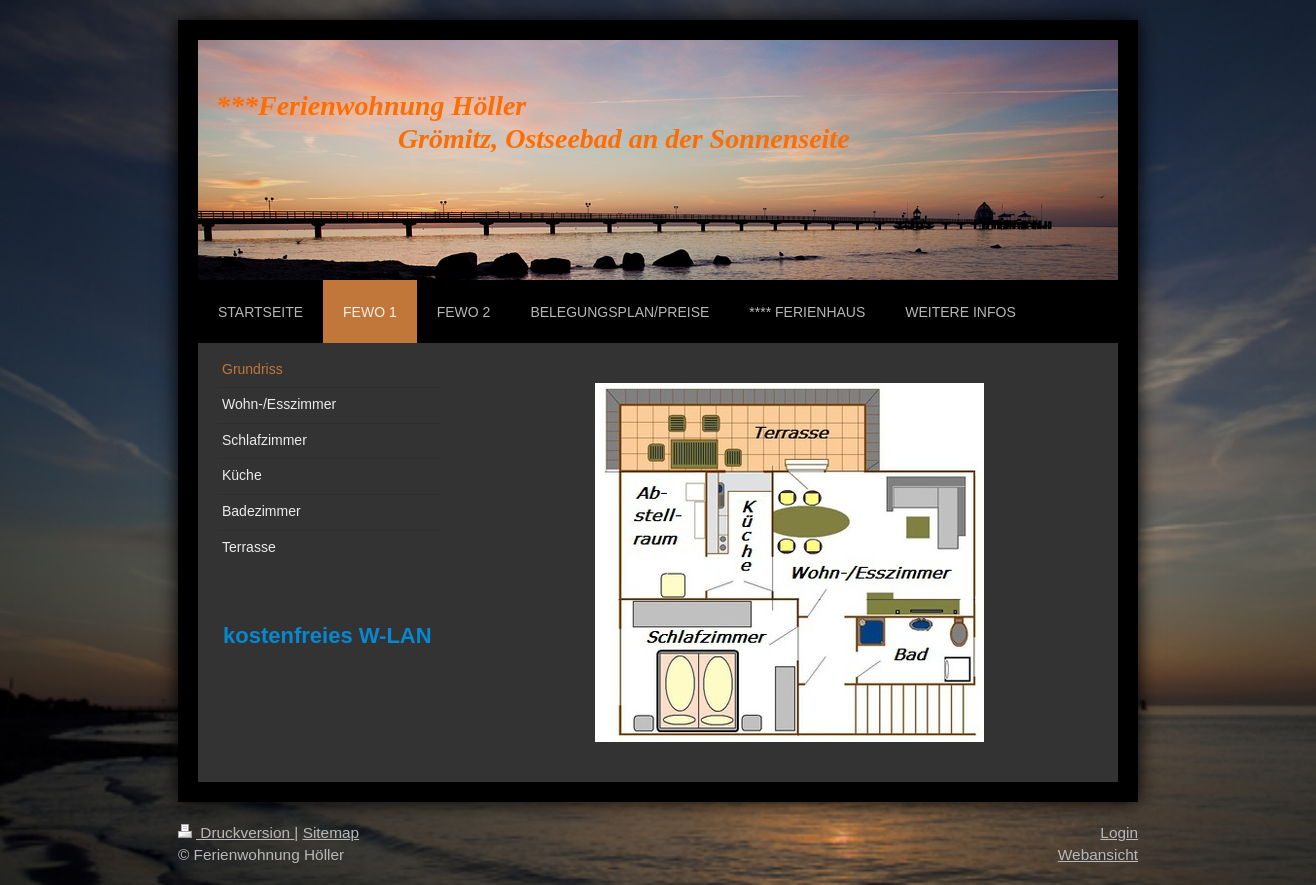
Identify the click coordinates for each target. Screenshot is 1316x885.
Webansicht (1098, 854)
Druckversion (236, 832)
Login (1119, 832)
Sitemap (331, 832)
